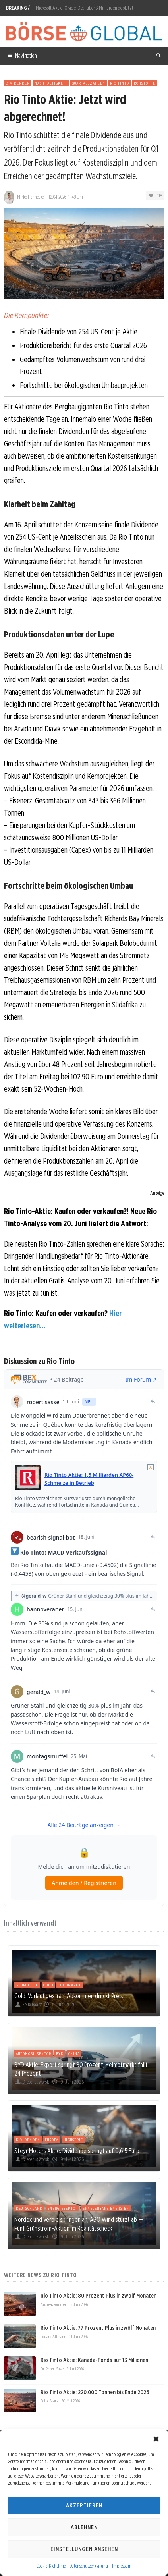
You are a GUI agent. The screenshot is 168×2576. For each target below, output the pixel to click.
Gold (48, 1984)
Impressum (121, 2566)
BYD (60, 2053)
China (74, 2053)
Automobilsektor (33, 2053)
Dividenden (18, 83)
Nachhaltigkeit (51, 83)
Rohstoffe (144, 83)
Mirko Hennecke (30, 197)
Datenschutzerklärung (89, 2566)
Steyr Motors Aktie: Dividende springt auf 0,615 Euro (76, 2151)
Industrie (73, 2139)
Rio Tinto (119, 83)
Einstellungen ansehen (84, 2549)
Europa (51, 2139)
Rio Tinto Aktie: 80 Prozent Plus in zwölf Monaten (98, 2295)
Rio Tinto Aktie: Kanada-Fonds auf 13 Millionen (94, 2360)
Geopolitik (27, 1984)
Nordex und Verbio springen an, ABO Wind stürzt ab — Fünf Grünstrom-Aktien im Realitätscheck (78, 2223)
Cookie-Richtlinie (51, 2566)
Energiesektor (62, 2208)
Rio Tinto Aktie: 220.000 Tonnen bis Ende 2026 (95, 2392)
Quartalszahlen (88, 83)
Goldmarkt (69, 1984)
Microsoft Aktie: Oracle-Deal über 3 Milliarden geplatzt (84, 8)
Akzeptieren (84, 2505)
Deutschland (29, 2208)
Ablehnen (84, 2527)
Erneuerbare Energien (106, 2208)
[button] (156, 2439)
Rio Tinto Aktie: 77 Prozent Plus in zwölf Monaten (98, 2327)
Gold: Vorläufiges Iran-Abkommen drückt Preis (68, 1996)
